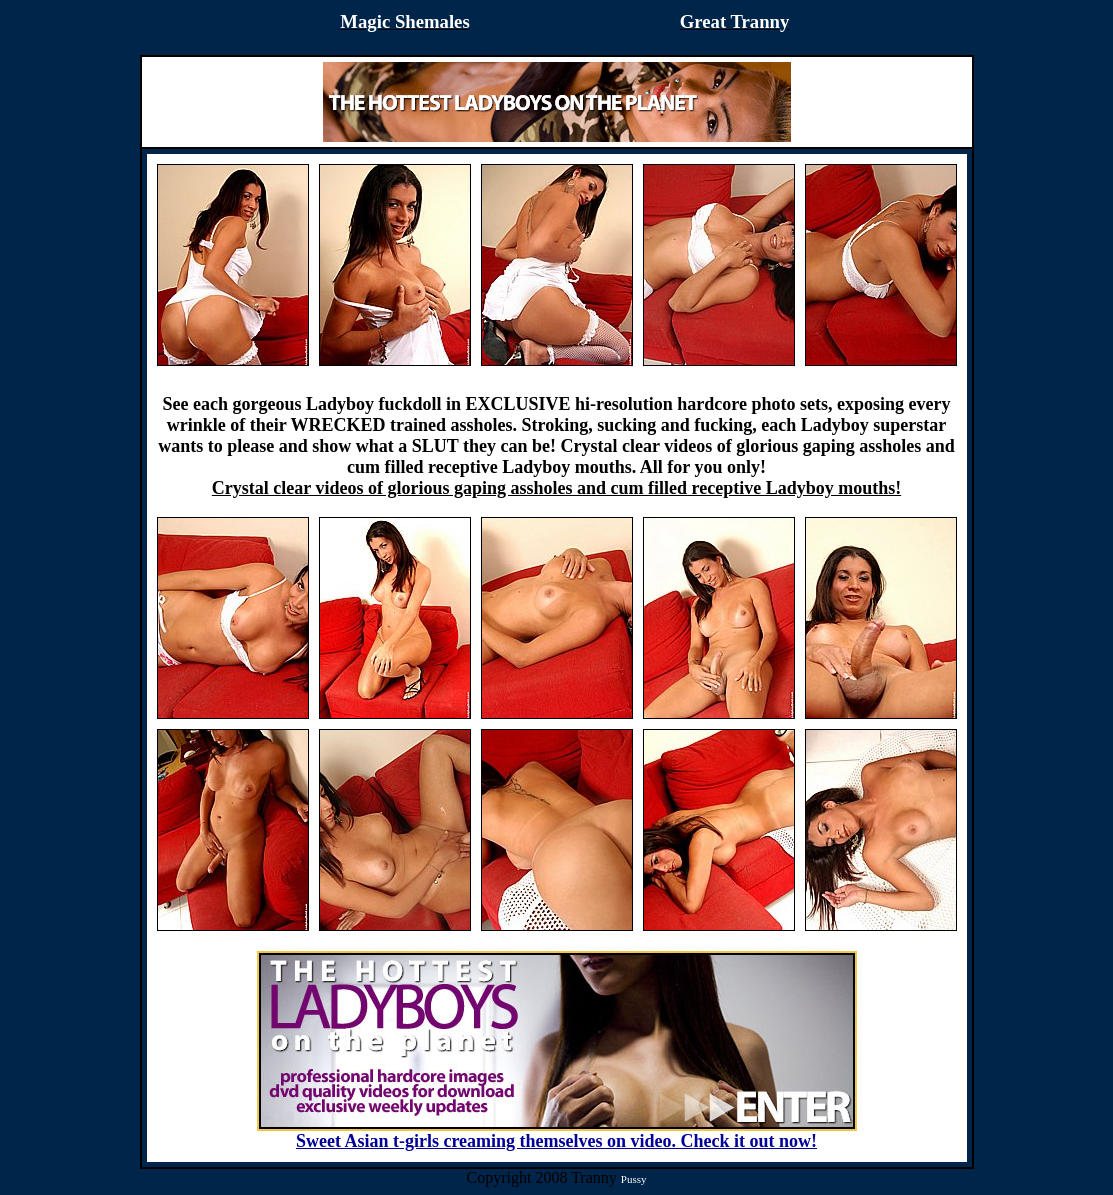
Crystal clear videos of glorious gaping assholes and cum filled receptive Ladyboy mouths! (556, 488)
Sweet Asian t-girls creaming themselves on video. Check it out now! (557, 1133)
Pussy (634, 1179)
